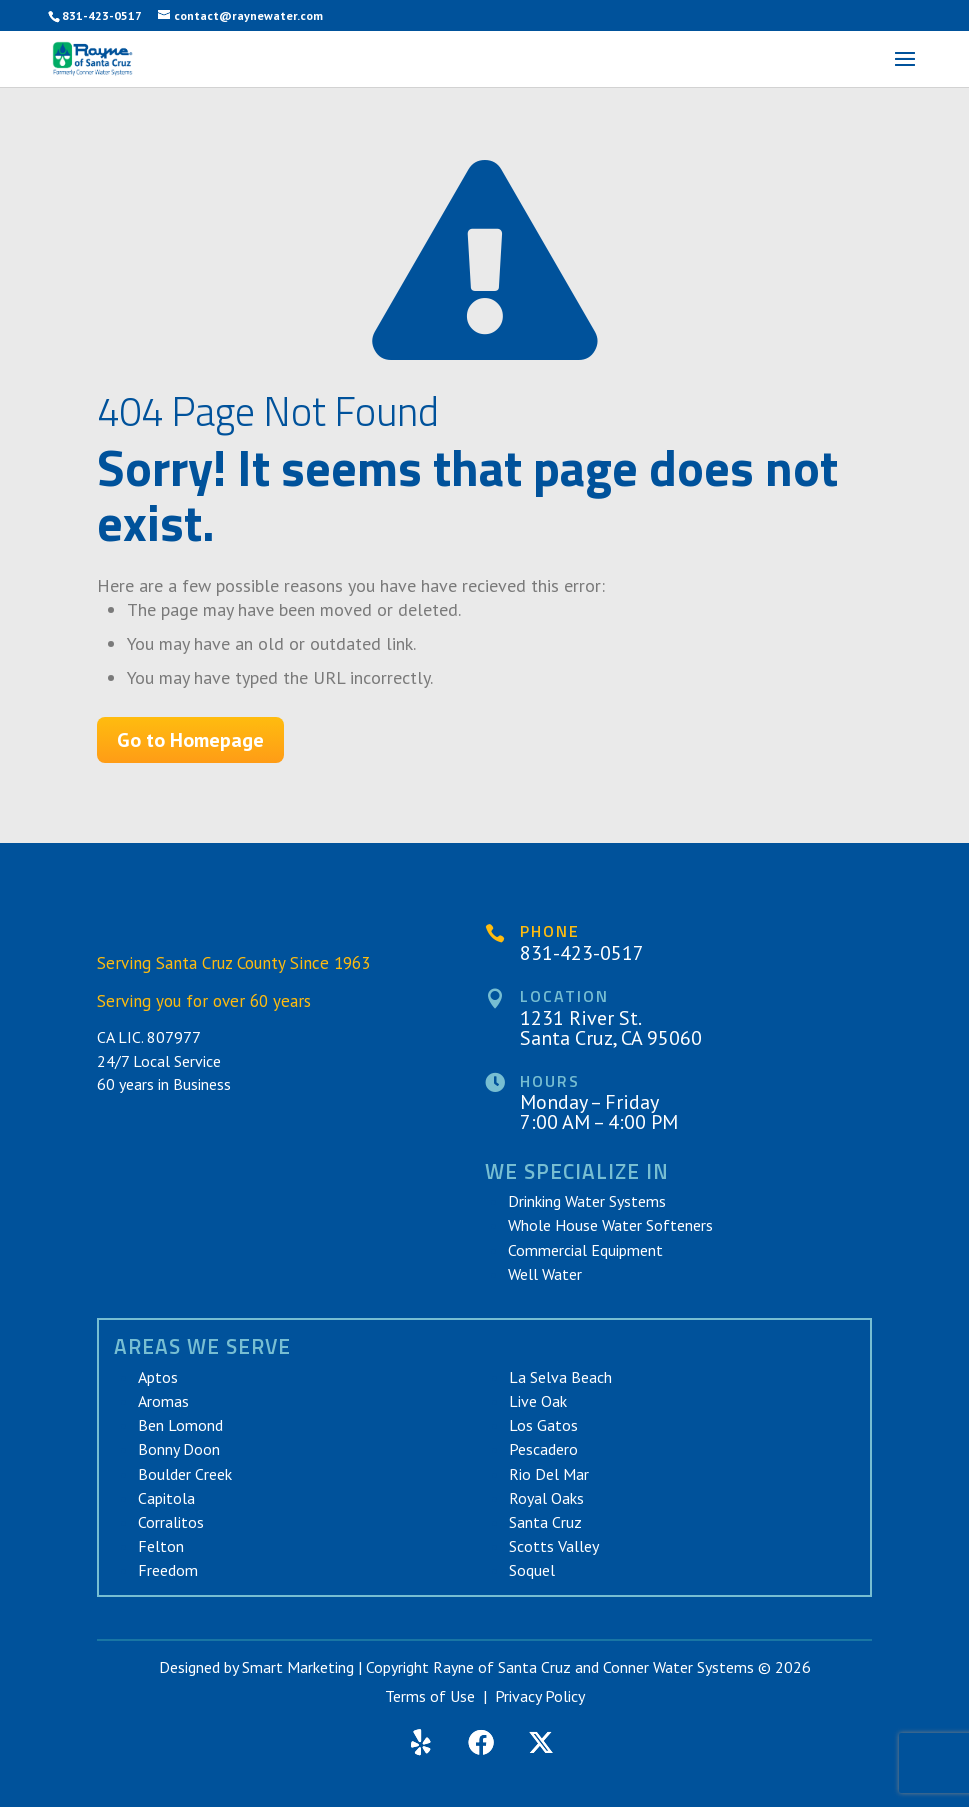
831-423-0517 (102, 15)
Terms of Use (430, 1696)
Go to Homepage (190, 740)
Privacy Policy (540, 1696)
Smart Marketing (298, 1667)
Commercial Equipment (585, 1250)
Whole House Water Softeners (610, 1225)
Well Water (545, 1274)
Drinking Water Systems (587, 1201)
